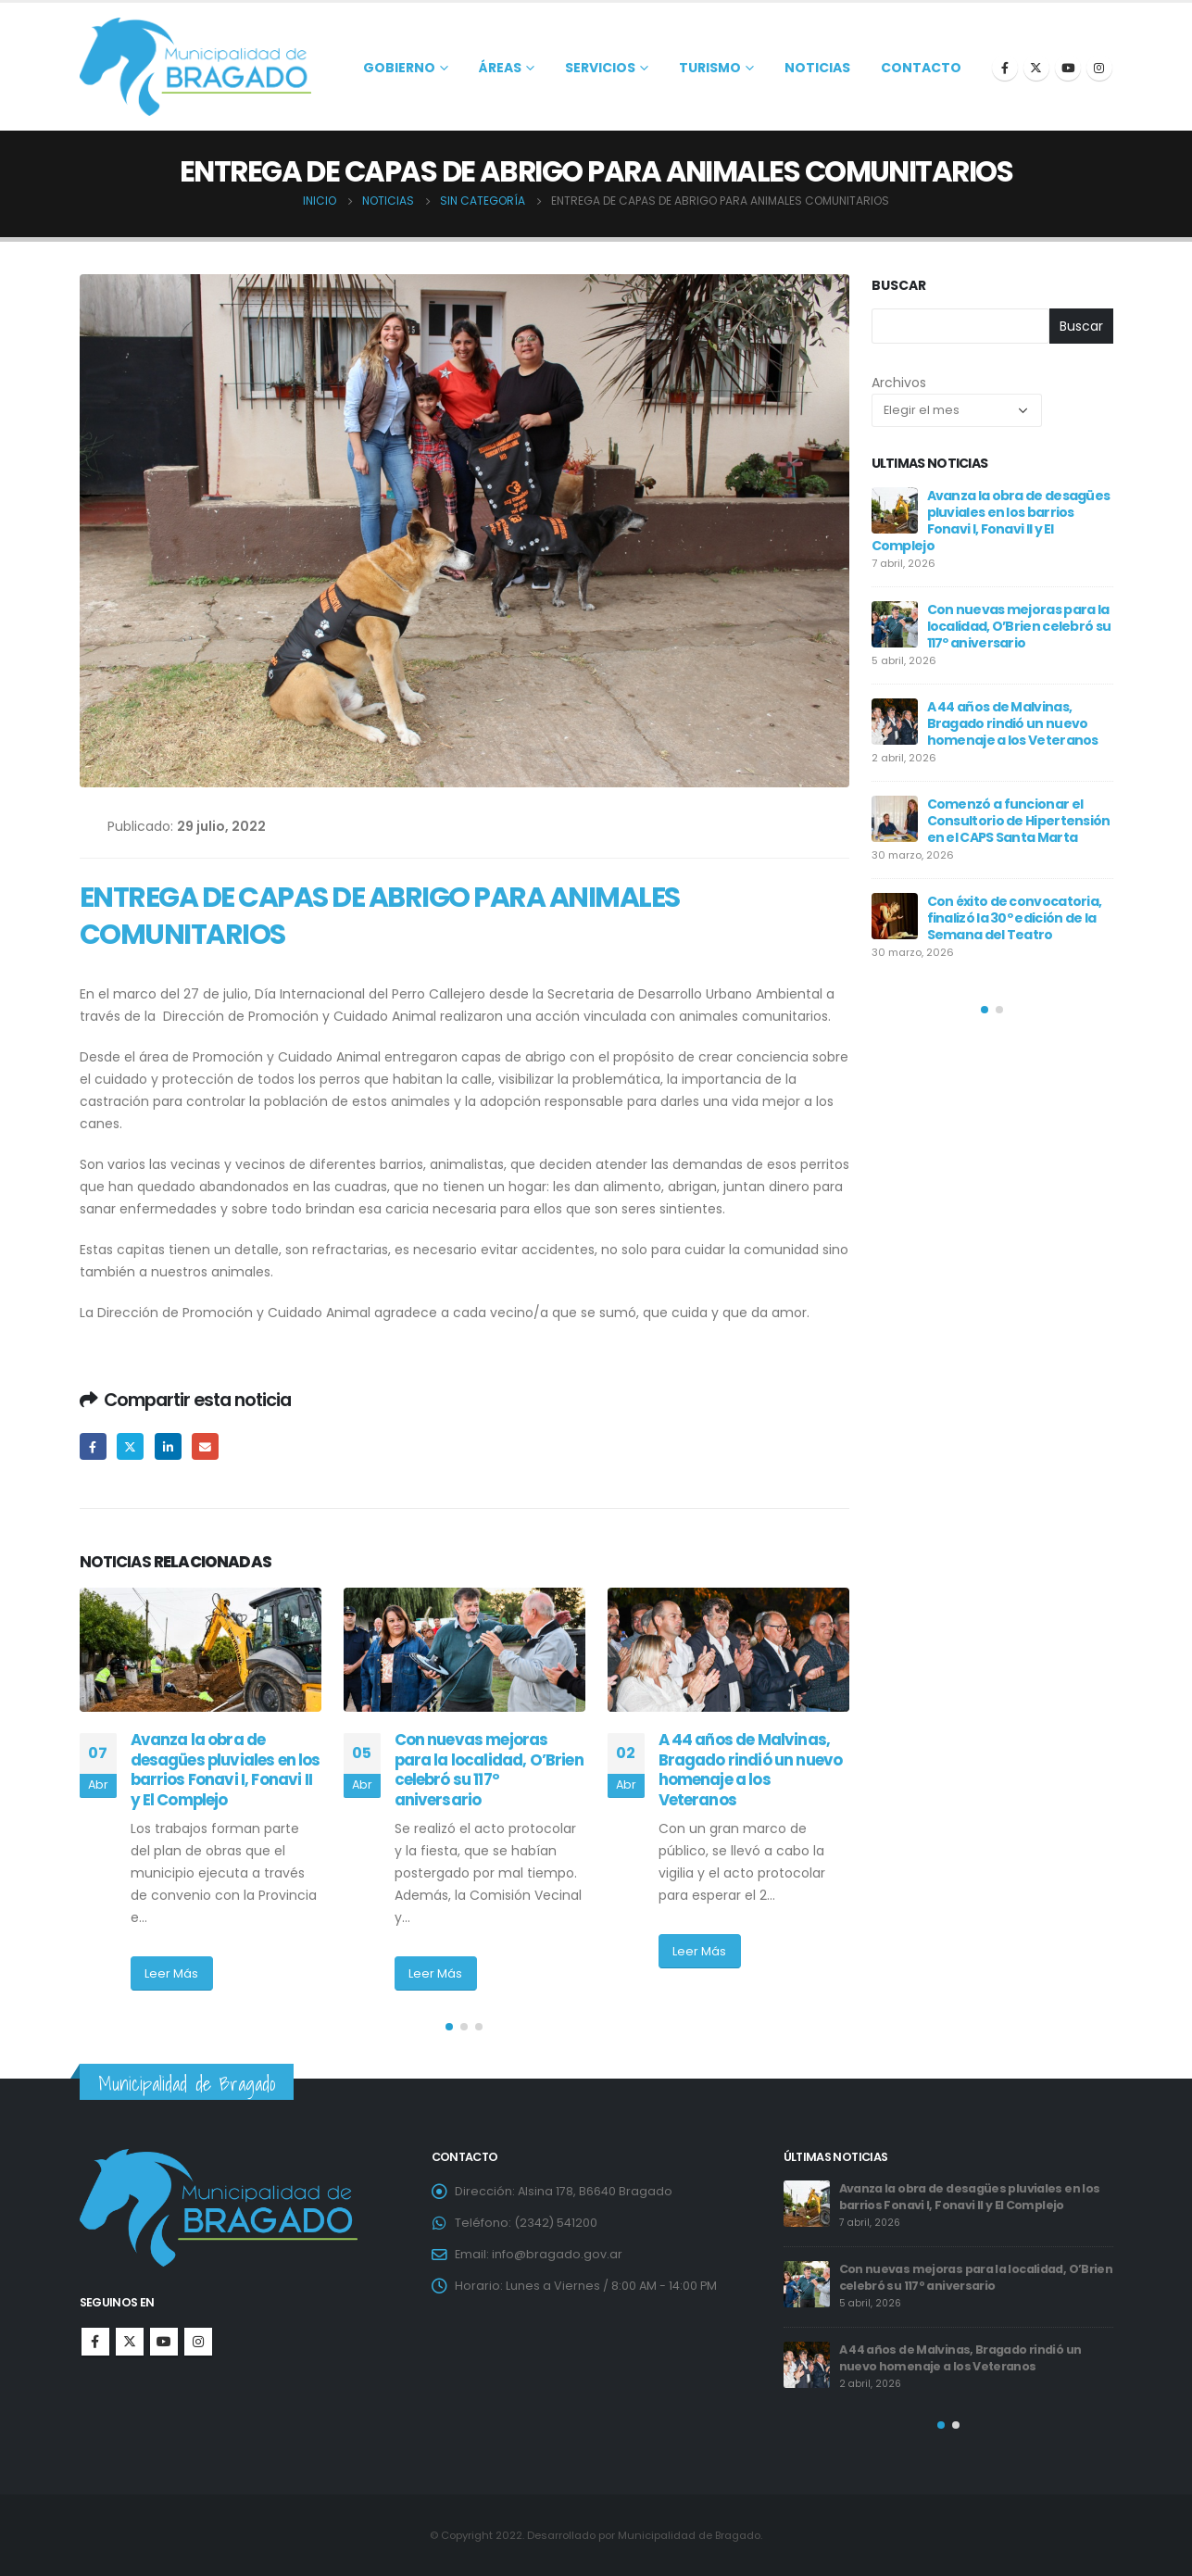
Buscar (899, 286)
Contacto (921, 67)
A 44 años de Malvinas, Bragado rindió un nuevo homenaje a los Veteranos (751, 1769)
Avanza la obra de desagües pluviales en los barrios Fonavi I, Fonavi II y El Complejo (225, 1769)
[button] (449, 2026)
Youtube (164, 2342)
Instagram (198, 2342)
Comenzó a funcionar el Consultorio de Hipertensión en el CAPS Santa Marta (1018, 821)
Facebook (93, 1446)
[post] (895, 510)
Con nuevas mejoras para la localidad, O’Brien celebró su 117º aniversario (489, 1769)
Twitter (130, 1446)
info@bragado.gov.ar (557, 2254)
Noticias (817, 67)
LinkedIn (168, 1446)
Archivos (899, 382)
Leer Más (171, 1973)
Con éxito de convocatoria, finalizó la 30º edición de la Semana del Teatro (1014, 918)
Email (205, 1446)
